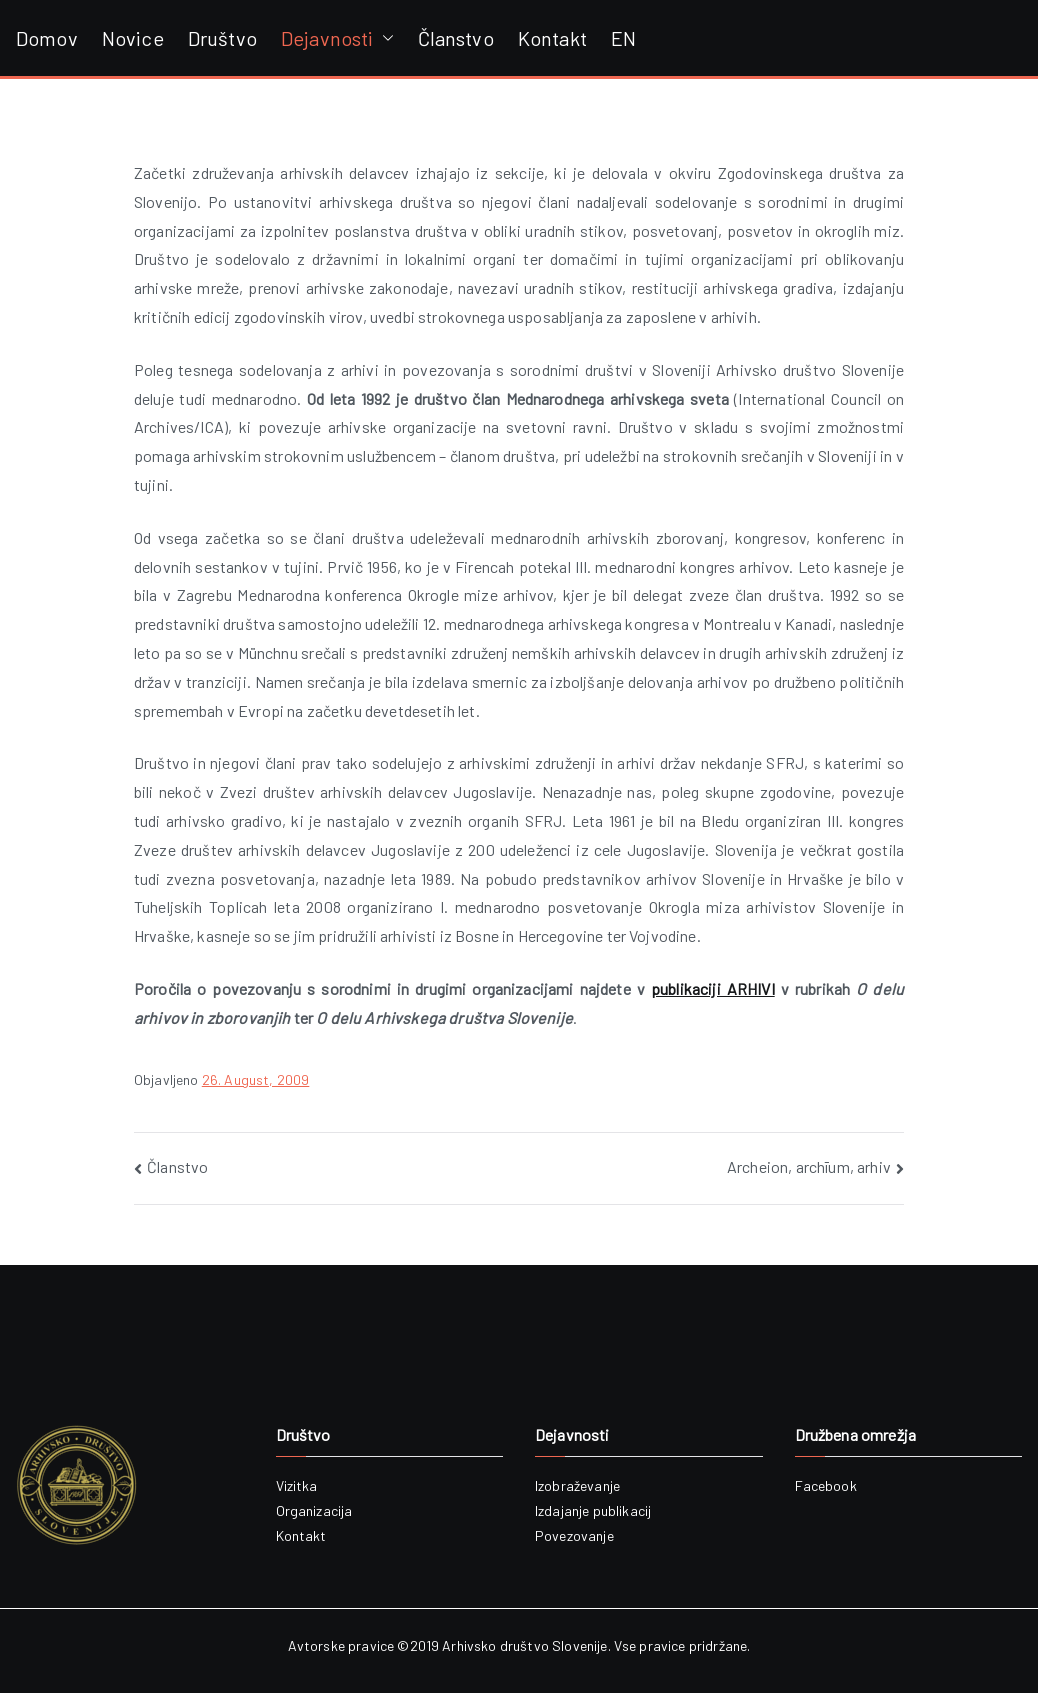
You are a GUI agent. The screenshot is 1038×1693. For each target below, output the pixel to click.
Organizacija (314, 1510)
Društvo (222, 38)
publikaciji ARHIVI (713, 988)
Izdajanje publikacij (593, 1510)
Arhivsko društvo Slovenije (524, 1645)
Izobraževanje (577, 1485)
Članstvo (456, 38)
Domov (47, 38)
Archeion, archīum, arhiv (809, 1166)
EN (623, 38)
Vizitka (297, 1485)
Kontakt (552, 38)
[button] (384, 38)
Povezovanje (574, 1535)
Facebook (826, 1485)
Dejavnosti (337, 38)
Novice (133, 38)
